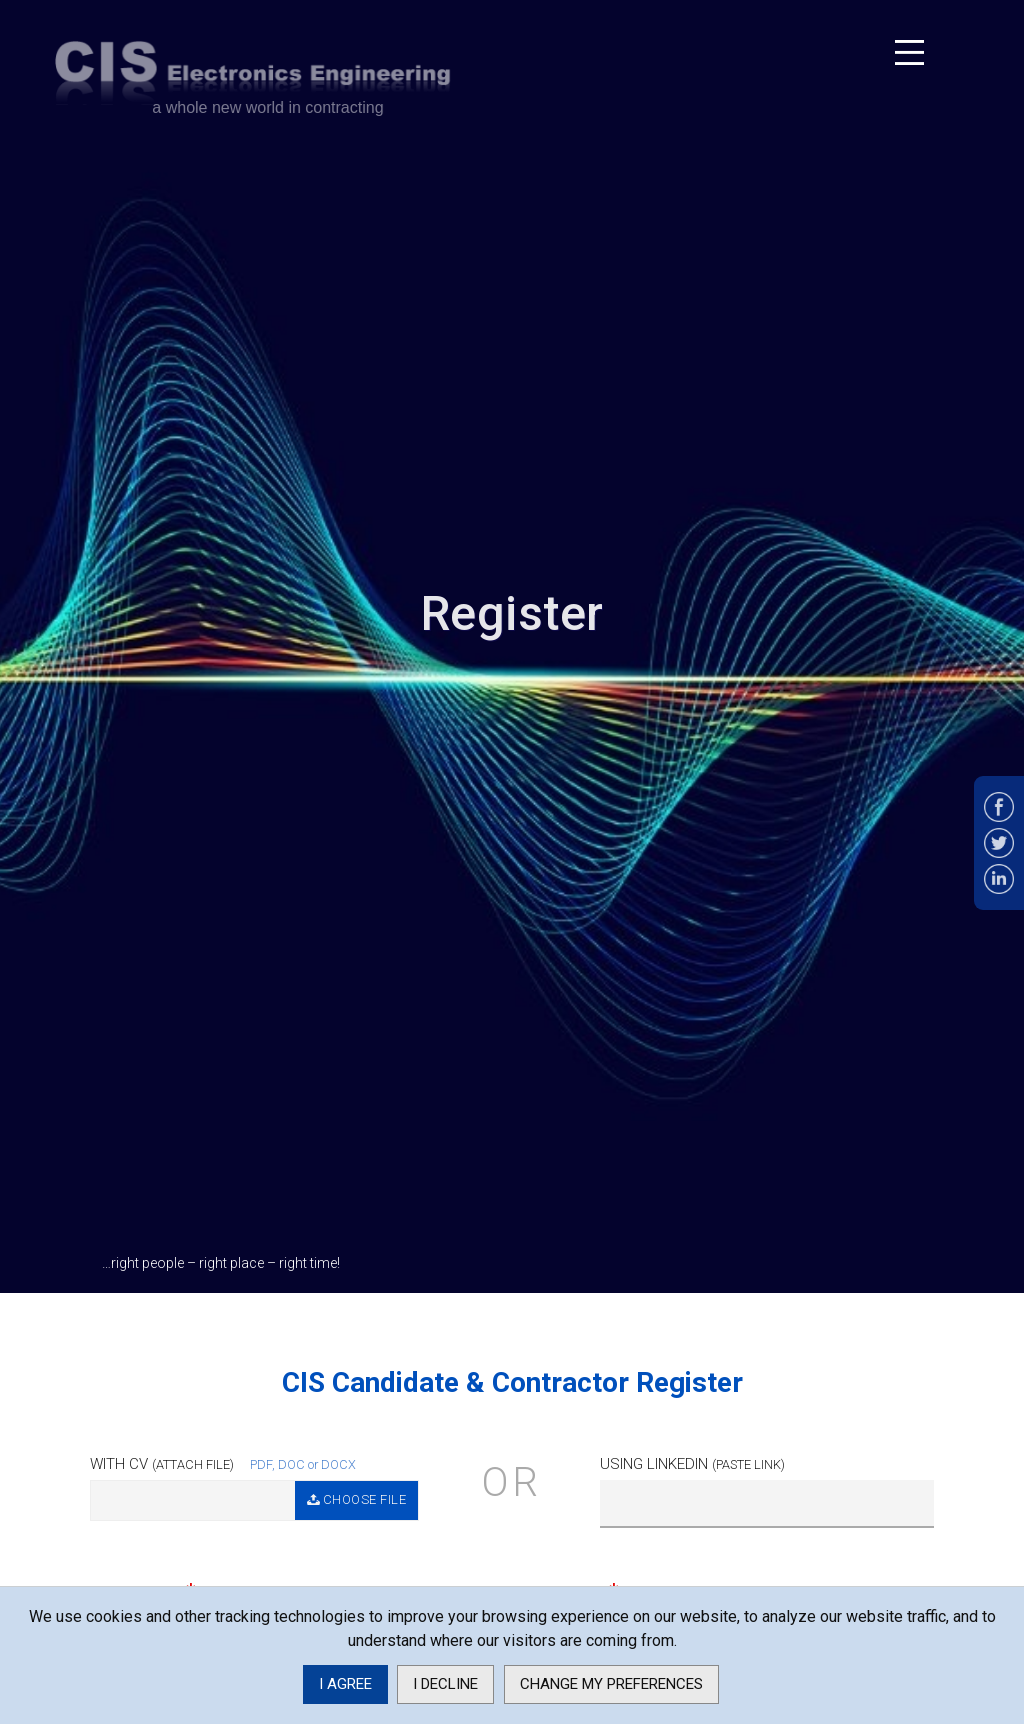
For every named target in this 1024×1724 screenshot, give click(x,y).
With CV (162, 1464)
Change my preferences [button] (611, 1684)
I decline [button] (445, 1684)
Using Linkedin (692, 1464)
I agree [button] (345, 1684)
